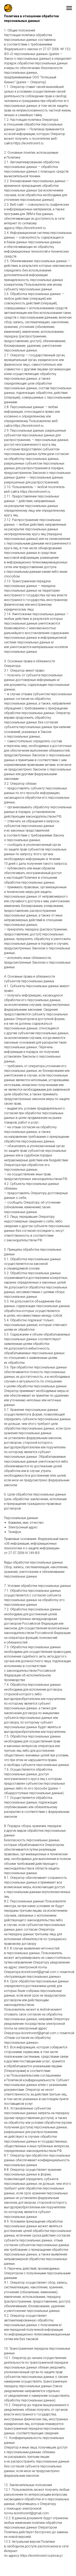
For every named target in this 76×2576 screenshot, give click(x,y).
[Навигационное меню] (69, 8)
